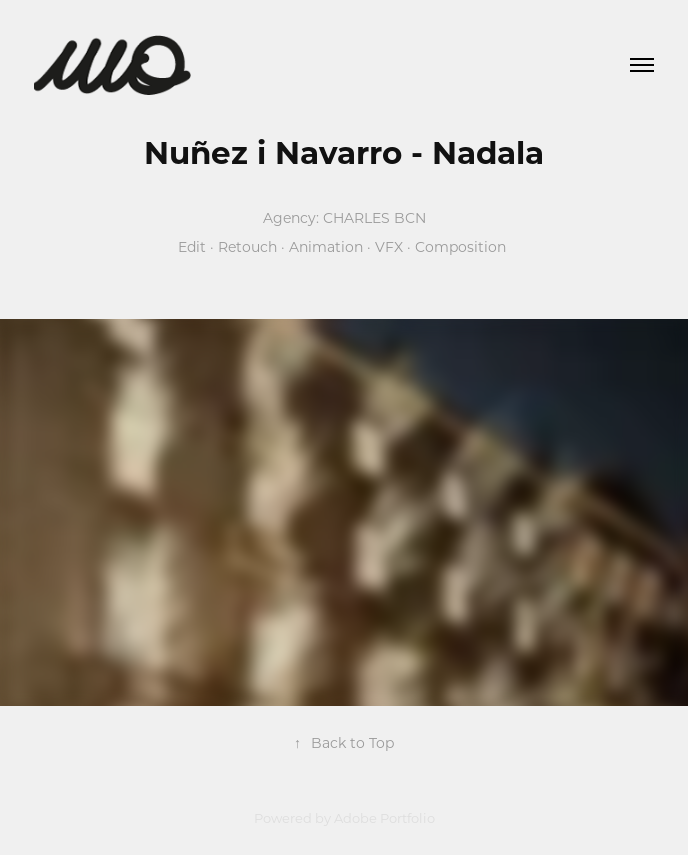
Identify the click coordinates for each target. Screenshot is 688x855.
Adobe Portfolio (384, 817)
